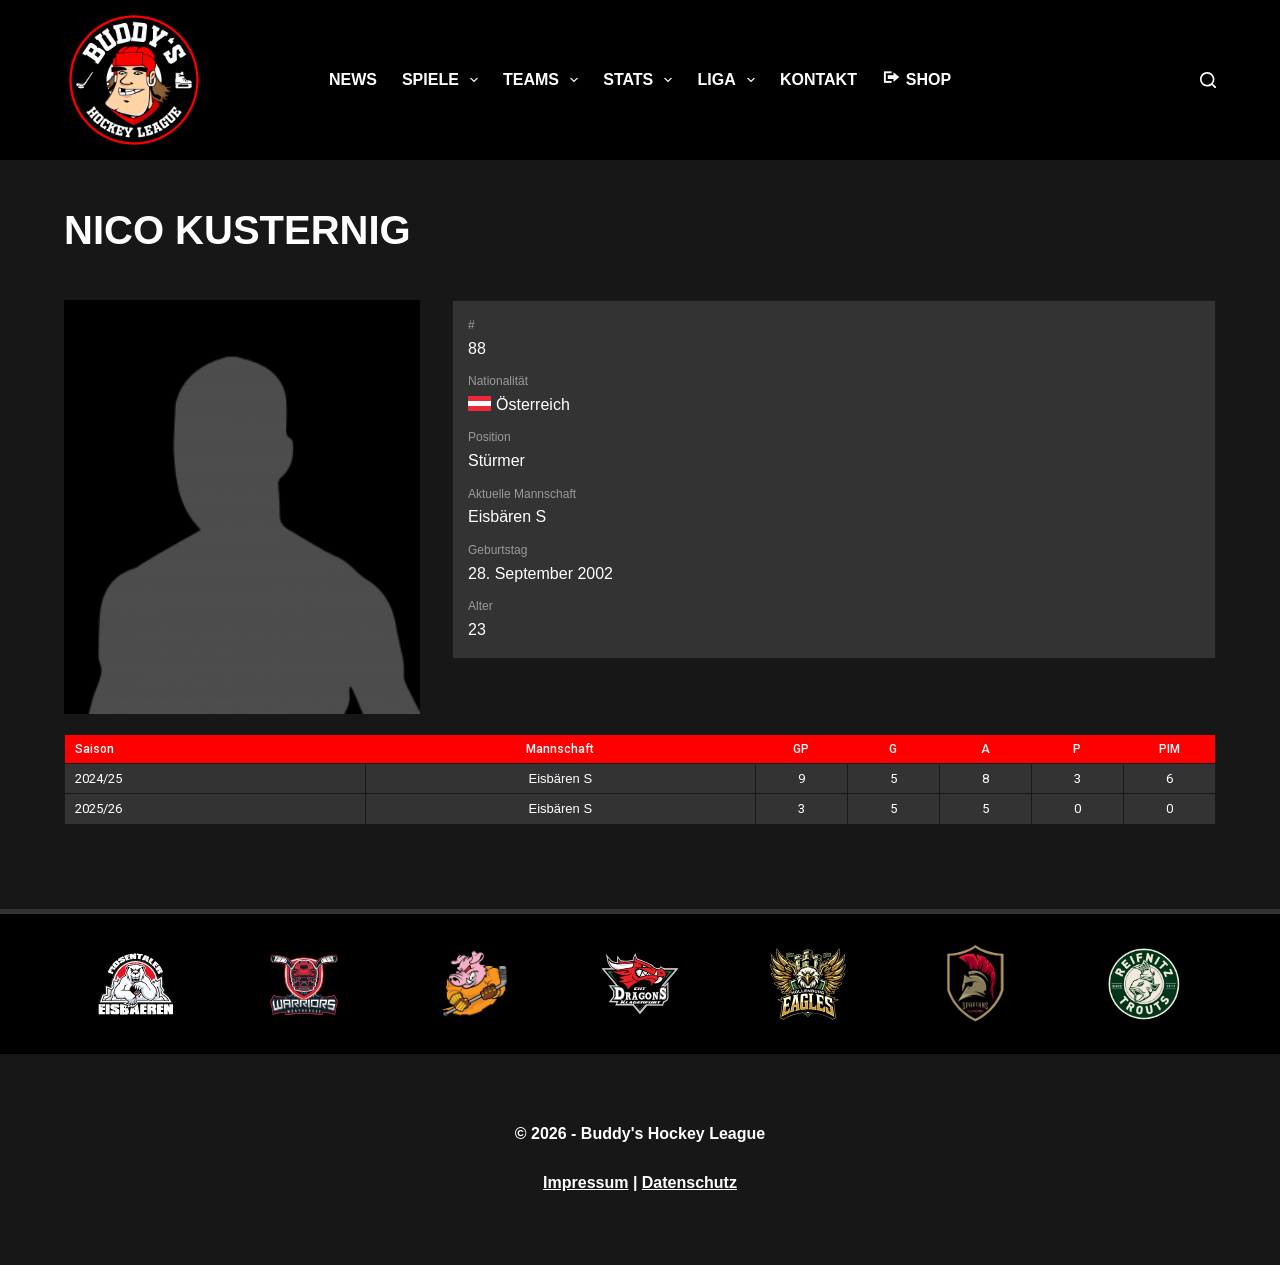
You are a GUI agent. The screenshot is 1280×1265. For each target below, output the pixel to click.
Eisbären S (507, 516)
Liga (729, 80)
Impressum (585, 1182)
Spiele (444, 80)
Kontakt (818, 79)
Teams (544, 80)
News (353, 79)
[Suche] (1208, 80)
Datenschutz (689, 1182)
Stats (641, 80)
